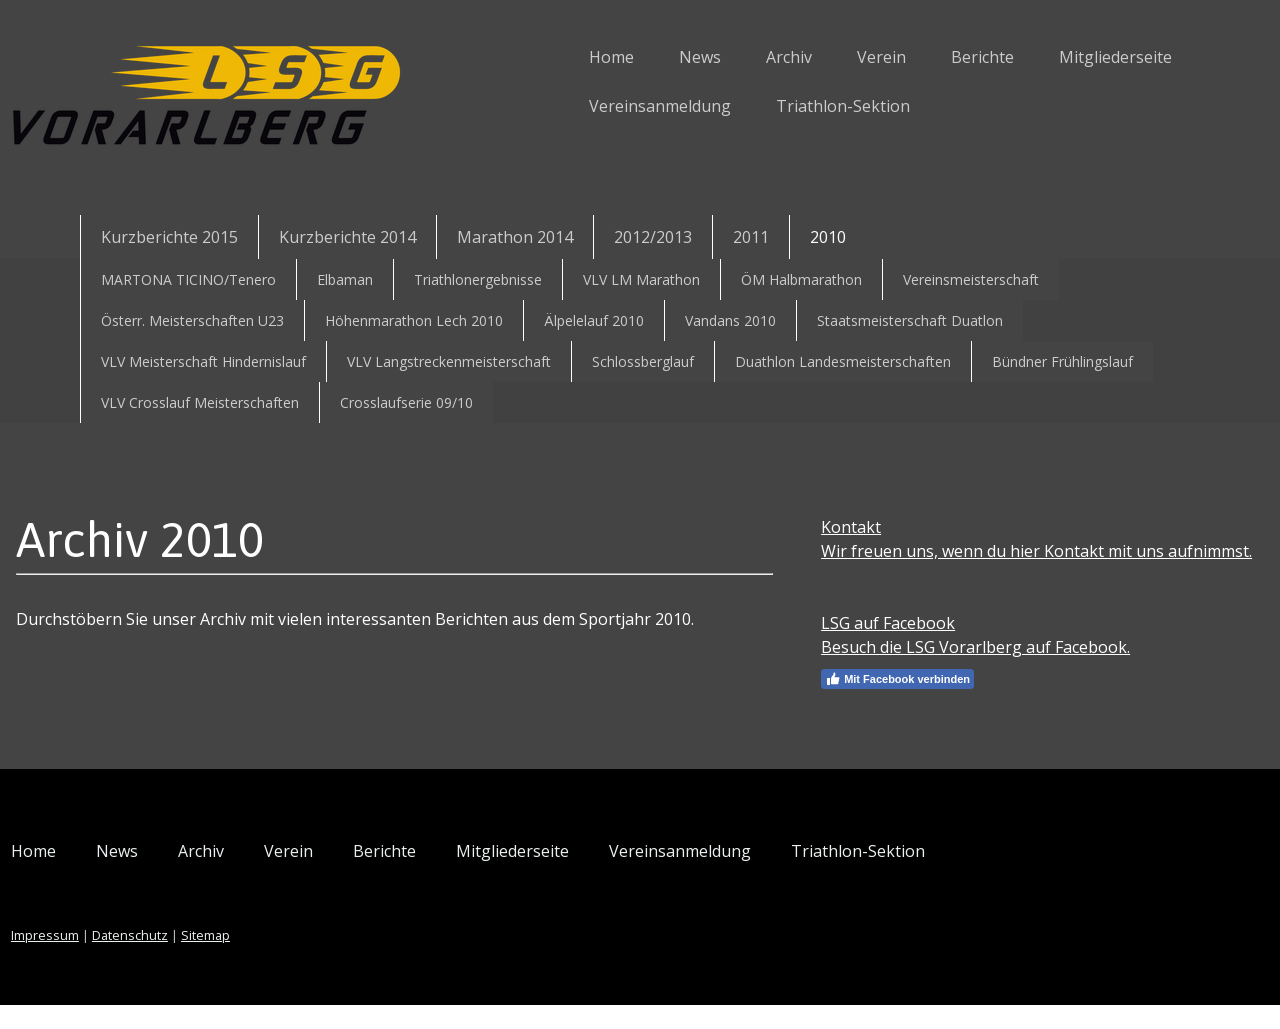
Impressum (124, 959)
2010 (828, 237)
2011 (751, 237)
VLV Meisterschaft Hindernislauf (203, 361)
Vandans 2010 (730, 320)
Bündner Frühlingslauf (1062, 361)
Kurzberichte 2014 (347, 237)
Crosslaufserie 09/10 (406, 402)
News (621, 57)
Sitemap (284, 959)
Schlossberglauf (643, 361)
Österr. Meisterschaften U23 (192, 320)
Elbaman (345, 279)
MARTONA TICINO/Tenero (188, 279)
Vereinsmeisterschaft (971, 279)
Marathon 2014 (515, 237)
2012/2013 (653, 237)
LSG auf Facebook (866, 647)
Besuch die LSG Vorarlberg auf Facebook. (953, 671)
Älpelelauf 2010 (594, 320)
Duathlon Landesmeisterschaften (843, 361)
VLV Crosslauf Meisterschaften (200, 402)
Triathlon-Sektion (764, 106)
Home (532, 57)
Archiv (710, 57)
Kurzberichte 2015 (169, 237)
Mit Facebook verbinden (875, 703)
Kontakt (829, 527)
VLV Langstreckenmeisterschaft (449, 361)
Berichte (903, 57)
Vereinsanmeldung (581, 106)
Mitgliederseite (1036, 57)
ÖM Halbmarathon (801, 279)
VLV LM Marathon (641, 279)
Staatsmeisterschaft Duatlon (910, 320)
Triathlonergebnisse (478, 279)
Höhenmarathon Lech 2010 (414, 320)
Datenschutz (209, 959)
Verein (802, 57)
